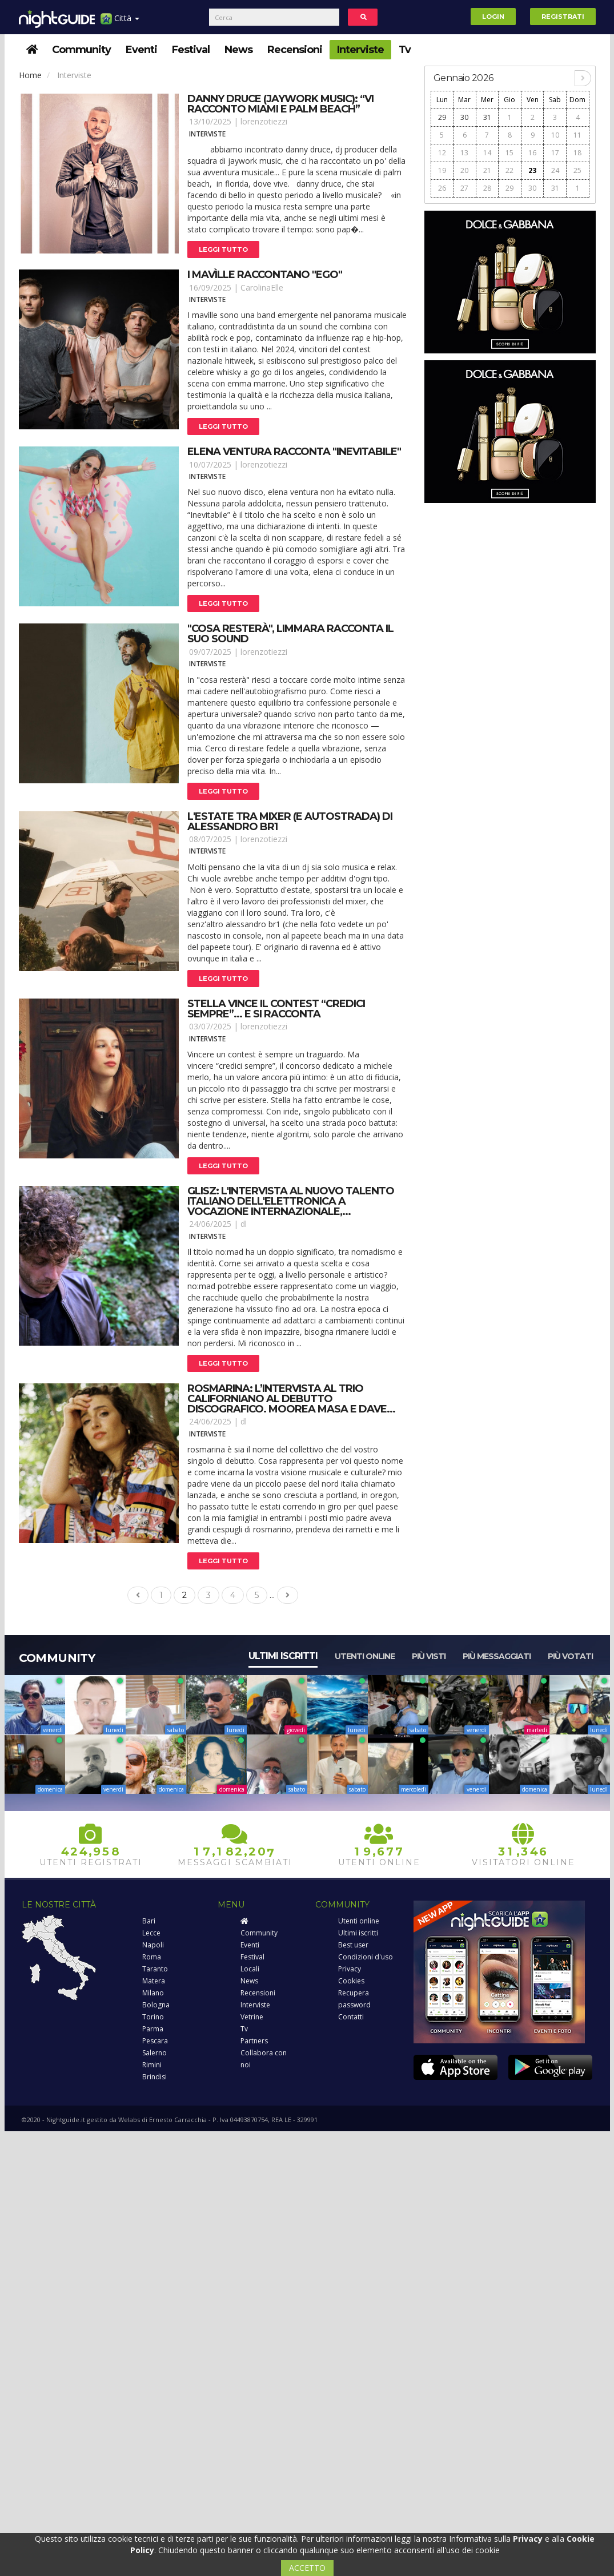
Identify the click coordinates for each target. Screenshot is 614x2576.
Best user (353, 1945)
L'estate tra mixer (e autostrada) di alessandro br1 (289, 821)
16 (532, 153)
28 (487, 188)
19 (442, 170)
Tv (405, 49)
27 (464, 188)
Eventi (141, 49)
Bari (148, 1921)
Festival (191, 49)
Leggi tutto (223, 249)
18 (577, 153)
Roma (151, 1957)
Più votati (570, 1656)
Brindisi (154, 2077)
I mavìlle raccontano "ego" (264, 274)
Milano (153, 1993)
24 (555, 170)
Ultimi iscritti (283, 1656)
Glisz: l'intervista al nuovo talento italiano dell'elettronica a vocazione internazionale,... (290, 1201)
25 (577, 170)
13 (464, 153)
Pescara (155, 2041)
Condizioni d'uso (365, 1957)
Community (81, 49)
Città (120, 23)
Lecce (151, 1933)
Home (30, 75)
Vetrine (251, 2017)
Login (493, 17)
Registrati (562, 17)
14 (487, 153)
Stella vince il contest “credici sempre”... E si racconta (276, 1008)
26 (442, 188)
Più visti (429, 1656)
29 (442, 117)
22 (509, 170)
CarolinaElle (261, 287)
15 (509, 153)
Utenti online (365, 1656)
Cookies (351, 1981)
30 (464, 117)
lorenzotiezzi (263, 121)
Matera (153, 1981)
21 (487, 170)
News (238, 49)
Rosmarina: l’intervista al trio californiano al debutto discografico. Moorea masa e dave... (291, 1398)
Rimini (152, 2065)
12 (442, 153)
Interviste (360, 49)
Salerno (154, 2053)
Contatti (351, 2017)
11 (577, 135)
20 (464, 170)
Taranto (155, 1969)
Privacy (349, 1969)
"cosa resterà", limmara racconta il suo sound (290, 633)
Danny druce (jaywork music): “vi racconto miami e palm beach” (280, 103)
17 (555, 153)
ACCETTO (307, 2567)
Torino (153, 2017)
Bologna (156, 2005)
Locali (249, 1969)
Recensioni (294, 49)
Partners (254, 2041)
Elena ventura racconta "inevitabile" (294, 451)
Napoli (153, 1945)
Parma (152, 2029)
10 (555, 135)
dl (243, 1223)
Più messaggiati (497, 1656)
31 (487, 117)
